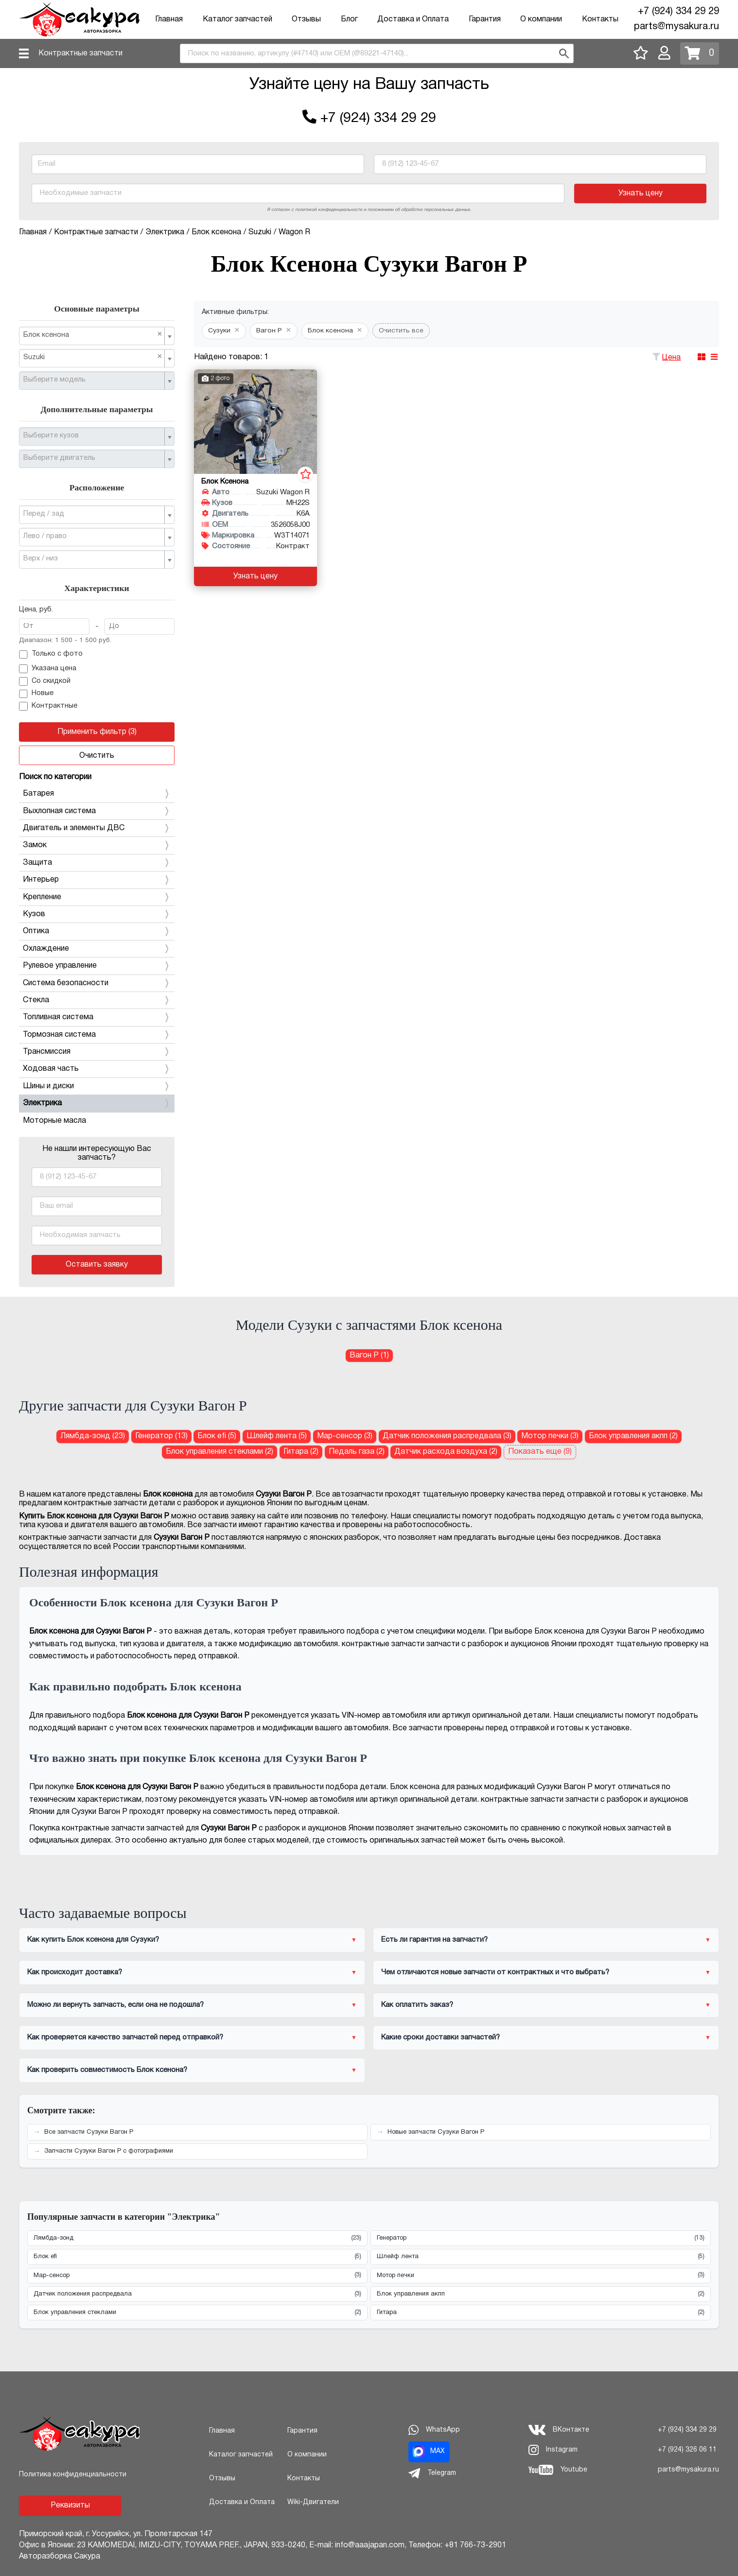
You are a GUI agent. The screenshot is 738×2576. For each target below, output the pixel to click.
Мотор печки (540, 2275)
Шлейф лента (540, 2257)
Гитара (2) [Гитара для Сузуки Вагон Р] (300, 1451)
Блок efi (197, 2257)
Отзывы (306, 19)
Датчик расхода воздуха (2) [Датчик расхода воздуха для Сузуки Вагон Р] (445, 1451)
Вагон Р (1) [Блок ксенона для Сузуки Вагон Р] (369, 1355)
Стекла (97, 1000)
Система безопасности (97, 983)
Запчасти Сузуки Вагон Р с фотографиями (108, 2151)
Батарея (97, 793)
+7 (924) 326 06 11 (687, 2450)
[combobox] (377, 53)
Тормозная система (97, 1034)
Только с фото (51, 654)
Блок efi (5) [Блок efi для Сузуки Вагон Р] (216, 1436)
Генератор (540, 2238)
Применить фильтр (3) (97, 732)
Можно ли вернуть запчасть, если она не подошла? (115, 2005)
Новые (36, 694)
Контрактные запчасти (80, 53)
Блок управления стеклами (197, 2313)
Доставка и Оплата (413, 19)
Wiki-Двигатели (313, 2502)
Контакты (600, 19)
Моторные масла (54, 1120)
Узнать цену (640, 193)
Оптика (97, 931)
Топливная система (97, 1017)
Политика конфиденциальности (72, 2475)
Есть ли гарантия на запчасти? (434, 1939)
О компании (541, 19)
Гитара (540, 2313)
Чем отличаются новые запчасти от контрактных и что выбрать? (495, 1972)
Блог (349, 19)
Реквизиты (70, 2505)
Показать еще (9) (540, 1451)
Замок (97, 845)
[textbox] (92, 380)
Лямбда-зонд (197, 2238)
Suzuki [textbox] (92, 357)
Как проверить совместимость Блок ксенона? (107, 2070)
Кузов (97, 914)
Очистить (96, 755)
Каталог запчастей (237, 19)
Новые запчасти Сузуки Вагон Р (435, 2132)
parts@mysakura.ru (676, 26)
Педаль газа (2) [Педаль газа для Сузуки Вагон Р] (357, 1451)
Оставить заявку (97, 1264)
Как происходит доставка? (74, 1972)
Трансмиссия (97, 1051)
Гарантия (485, 19)
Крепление (97, 897)
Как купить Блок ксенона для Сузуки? (93, 1939)
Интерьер (97, 879)
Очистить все (401, 331)
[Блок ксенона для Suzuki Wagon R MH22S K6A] (255, 421)
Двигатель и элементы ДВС (97, 828)
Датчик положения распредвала (197, 2294)
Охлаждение (97, 948)
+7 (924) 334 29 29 (678, 11)
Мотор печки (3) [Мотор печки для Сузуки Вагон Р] (550, 1436)
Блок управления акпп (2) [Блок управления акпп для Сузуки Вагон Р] (633, 1436)
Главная (169, 19)
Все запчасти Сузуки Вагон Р (88, 2132)
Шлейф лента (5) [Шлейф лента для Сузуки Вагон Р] (276, 1436)
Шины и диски (97, 1086)
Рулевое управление (97, 965)
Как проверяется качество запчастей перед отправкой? (125, 2037)
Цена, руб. (36, 610)
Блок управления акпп (540, 2294)
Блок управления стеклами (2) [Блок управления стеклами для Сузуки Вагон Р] (219, 1451)
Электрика (97, 1103)
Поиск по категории (55, 777)
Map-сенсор (197, 2275)
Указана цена (47, 668)
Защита (97, 862)
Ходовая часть (97, 1068)
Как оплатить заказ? (417, 2005)
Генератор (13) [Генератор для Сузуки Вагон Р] (161, 1436)
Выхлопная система (97, 811)
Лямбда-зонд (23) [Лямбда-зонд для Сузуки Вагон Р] (92, 1436)
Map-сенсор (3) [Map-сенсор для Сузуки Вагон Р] (344, 1436)
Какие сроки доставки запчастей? (440, 2037)
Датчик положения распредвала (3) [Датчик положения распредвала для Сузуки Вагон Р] (447, 1436)
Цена (671, 357)
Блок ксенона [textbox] (92, 334)
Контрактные (48, 706)
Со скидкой (44, 681)
